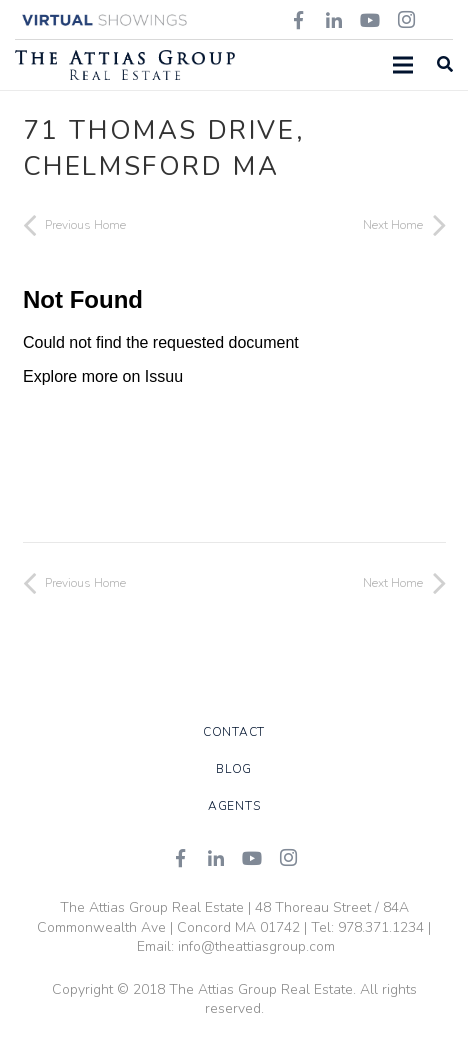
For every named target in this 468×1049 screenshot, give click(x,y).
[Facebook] (180, 858)
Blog (234, 769)
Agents (234, 806)
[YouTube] (252, 858)
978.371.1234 (381, 927)
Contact (234, 732)
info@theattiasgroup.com (256, 946)
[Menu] (403, 65)
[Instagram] (288, 858)
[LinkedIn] (216, 858)
